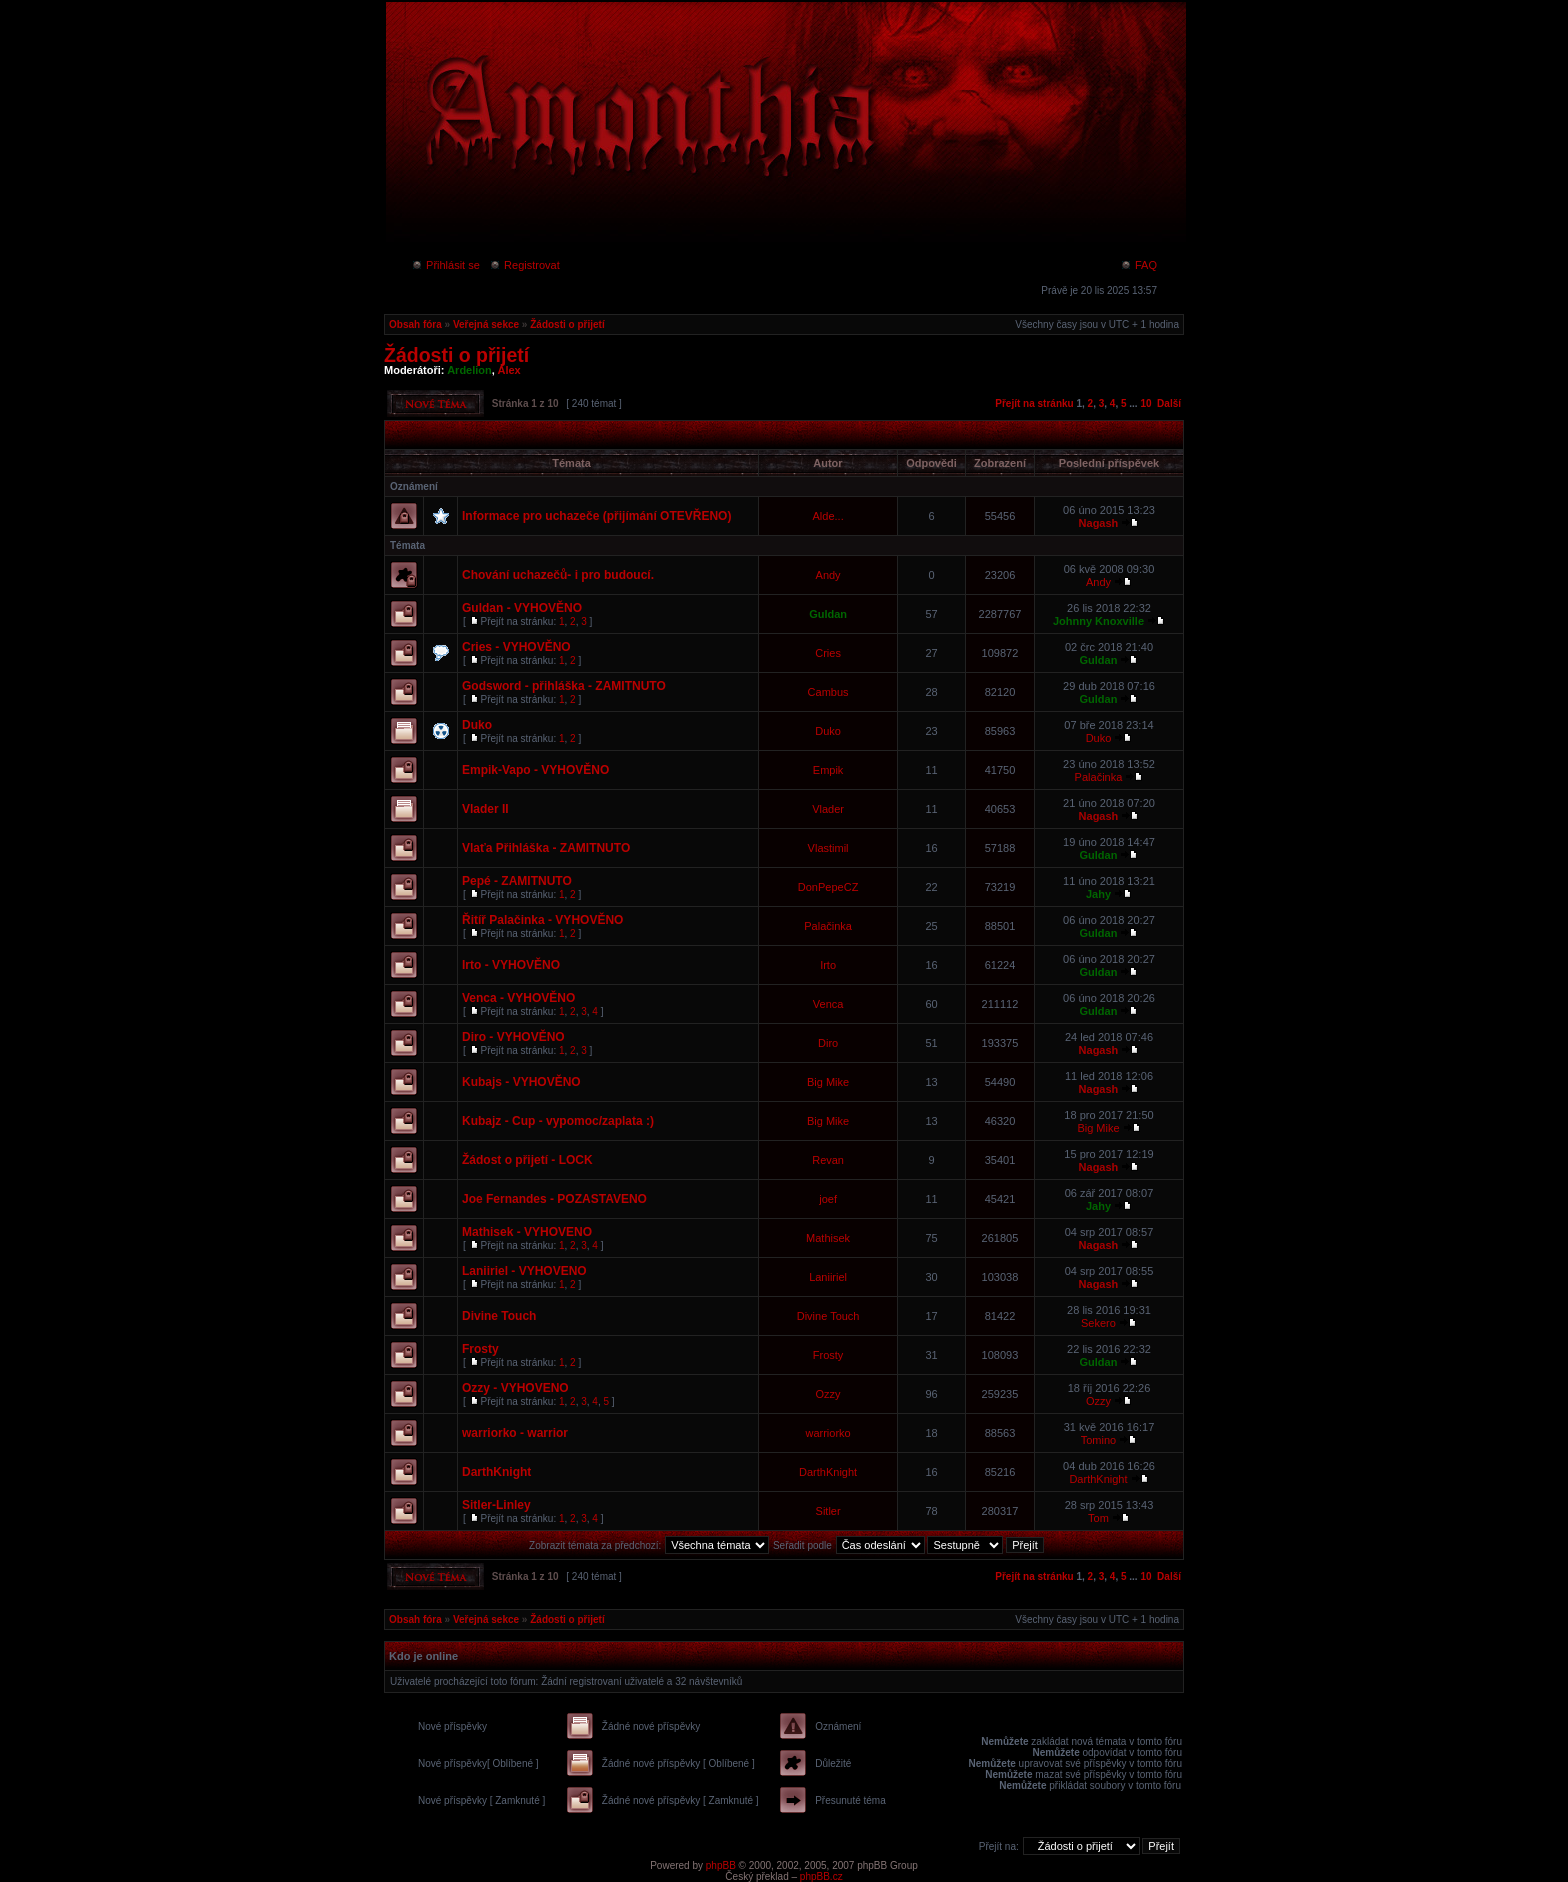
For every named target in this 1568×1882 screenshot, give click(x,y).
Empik (828, 770)
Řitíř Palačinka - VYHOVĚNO (542, 920)
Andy (828, 575)
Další (1169, 403)
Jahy (1098, 894)
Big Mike (828, 1082)
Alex (509, 370)
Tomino (1098, 1440)
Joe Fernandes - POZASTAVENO (554, 1199)
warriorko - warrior (515, 1433)
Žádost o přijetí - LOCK (527, 1160)
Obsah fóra (415, 324)
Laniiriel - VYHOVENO (524, 1271)
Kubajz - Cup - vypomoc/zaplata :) (558, 1121)
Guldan (828, 614)
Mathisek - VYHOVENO (527, 1232)
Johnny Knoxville (1098, 621)
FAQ (1138, 265)
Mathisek (828, 1238)
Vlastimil (828, 848)
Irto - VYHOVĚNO (511, 965)
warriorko (827, 1433)
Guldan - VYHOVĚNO (522, 608)
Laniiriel (828, 1277)
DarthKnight (496, 1472)
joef (828, 1199)
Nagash (1099, 523)
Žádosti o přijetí (567, 324)
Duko (477, 725)
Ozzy (828, 1394)
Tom (1098, 1518)
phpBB (721, 1865)
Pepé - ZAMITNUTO (517, 881)
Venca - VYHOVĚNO (518, 998)
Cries (828, 653)
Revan (828, 1160)
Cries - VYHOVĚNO (516, 647)
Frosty (480, 1349)
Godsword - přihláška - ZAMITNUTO (564, 686)
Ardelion (469, 370)
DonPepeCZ (828, 887)
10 (1145, 403)
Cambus (828, 692)
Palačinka (1099, 777)
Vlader (828, 809)
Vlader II (485, 809)
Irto (828, 965)
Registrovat (524, 265)
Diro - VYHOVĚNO (513, 1037)
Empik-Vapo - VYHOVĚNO (535, 770)
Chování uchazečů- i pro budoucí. (558, 575)
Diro (828, 1043)
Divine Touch (499, 1316)
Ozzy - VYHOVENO (515, 1388)
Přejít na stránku (1034, 403)
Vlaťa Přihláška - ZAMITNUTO (546, 848)
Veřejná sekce (486, 324)
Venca (828, 1004)
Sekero (1098, 1323)
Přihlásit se (445, 265)
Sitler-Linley (496, 1505)
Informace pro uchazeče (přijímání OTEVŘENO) (596, 516)
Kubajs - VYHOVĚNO (521, 1082)
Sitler (828, 1511)
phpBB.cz (821, 1876)
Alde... (828, 516)
